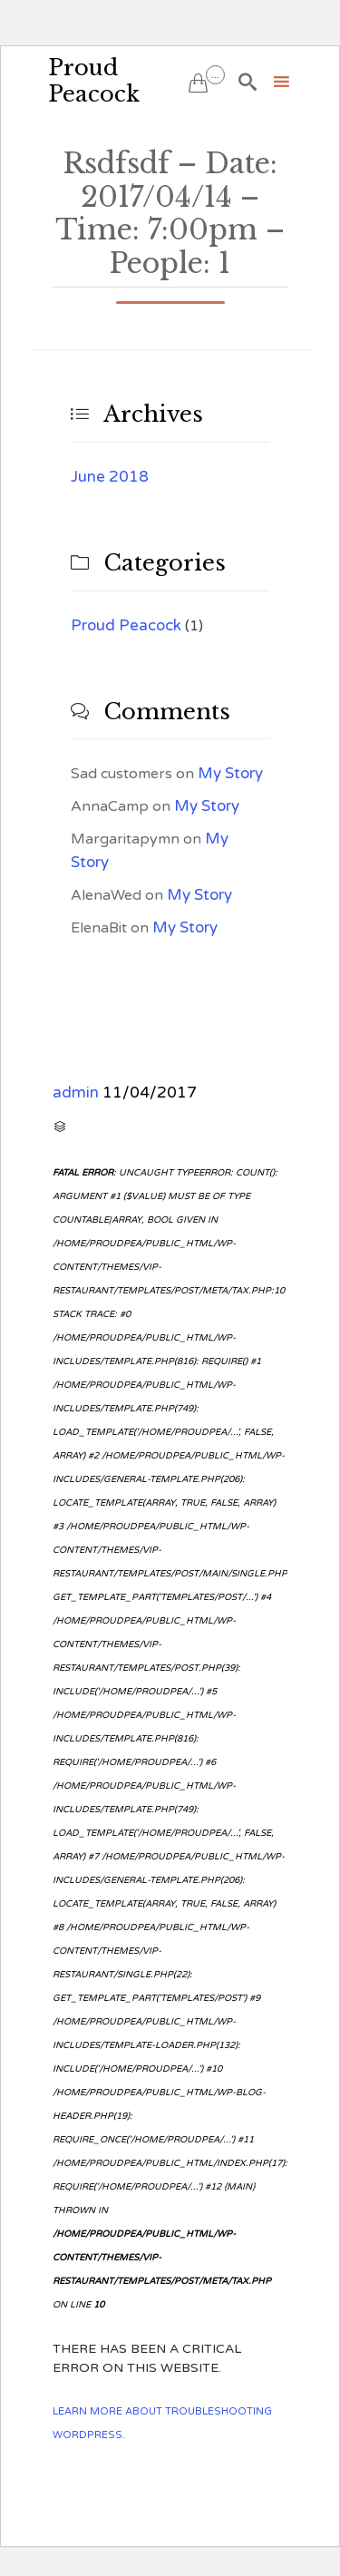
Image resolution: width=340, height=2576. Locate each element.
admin (76, 1092)
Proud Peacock (94, 81)
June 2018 (110, 476)
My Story (230, 773)
